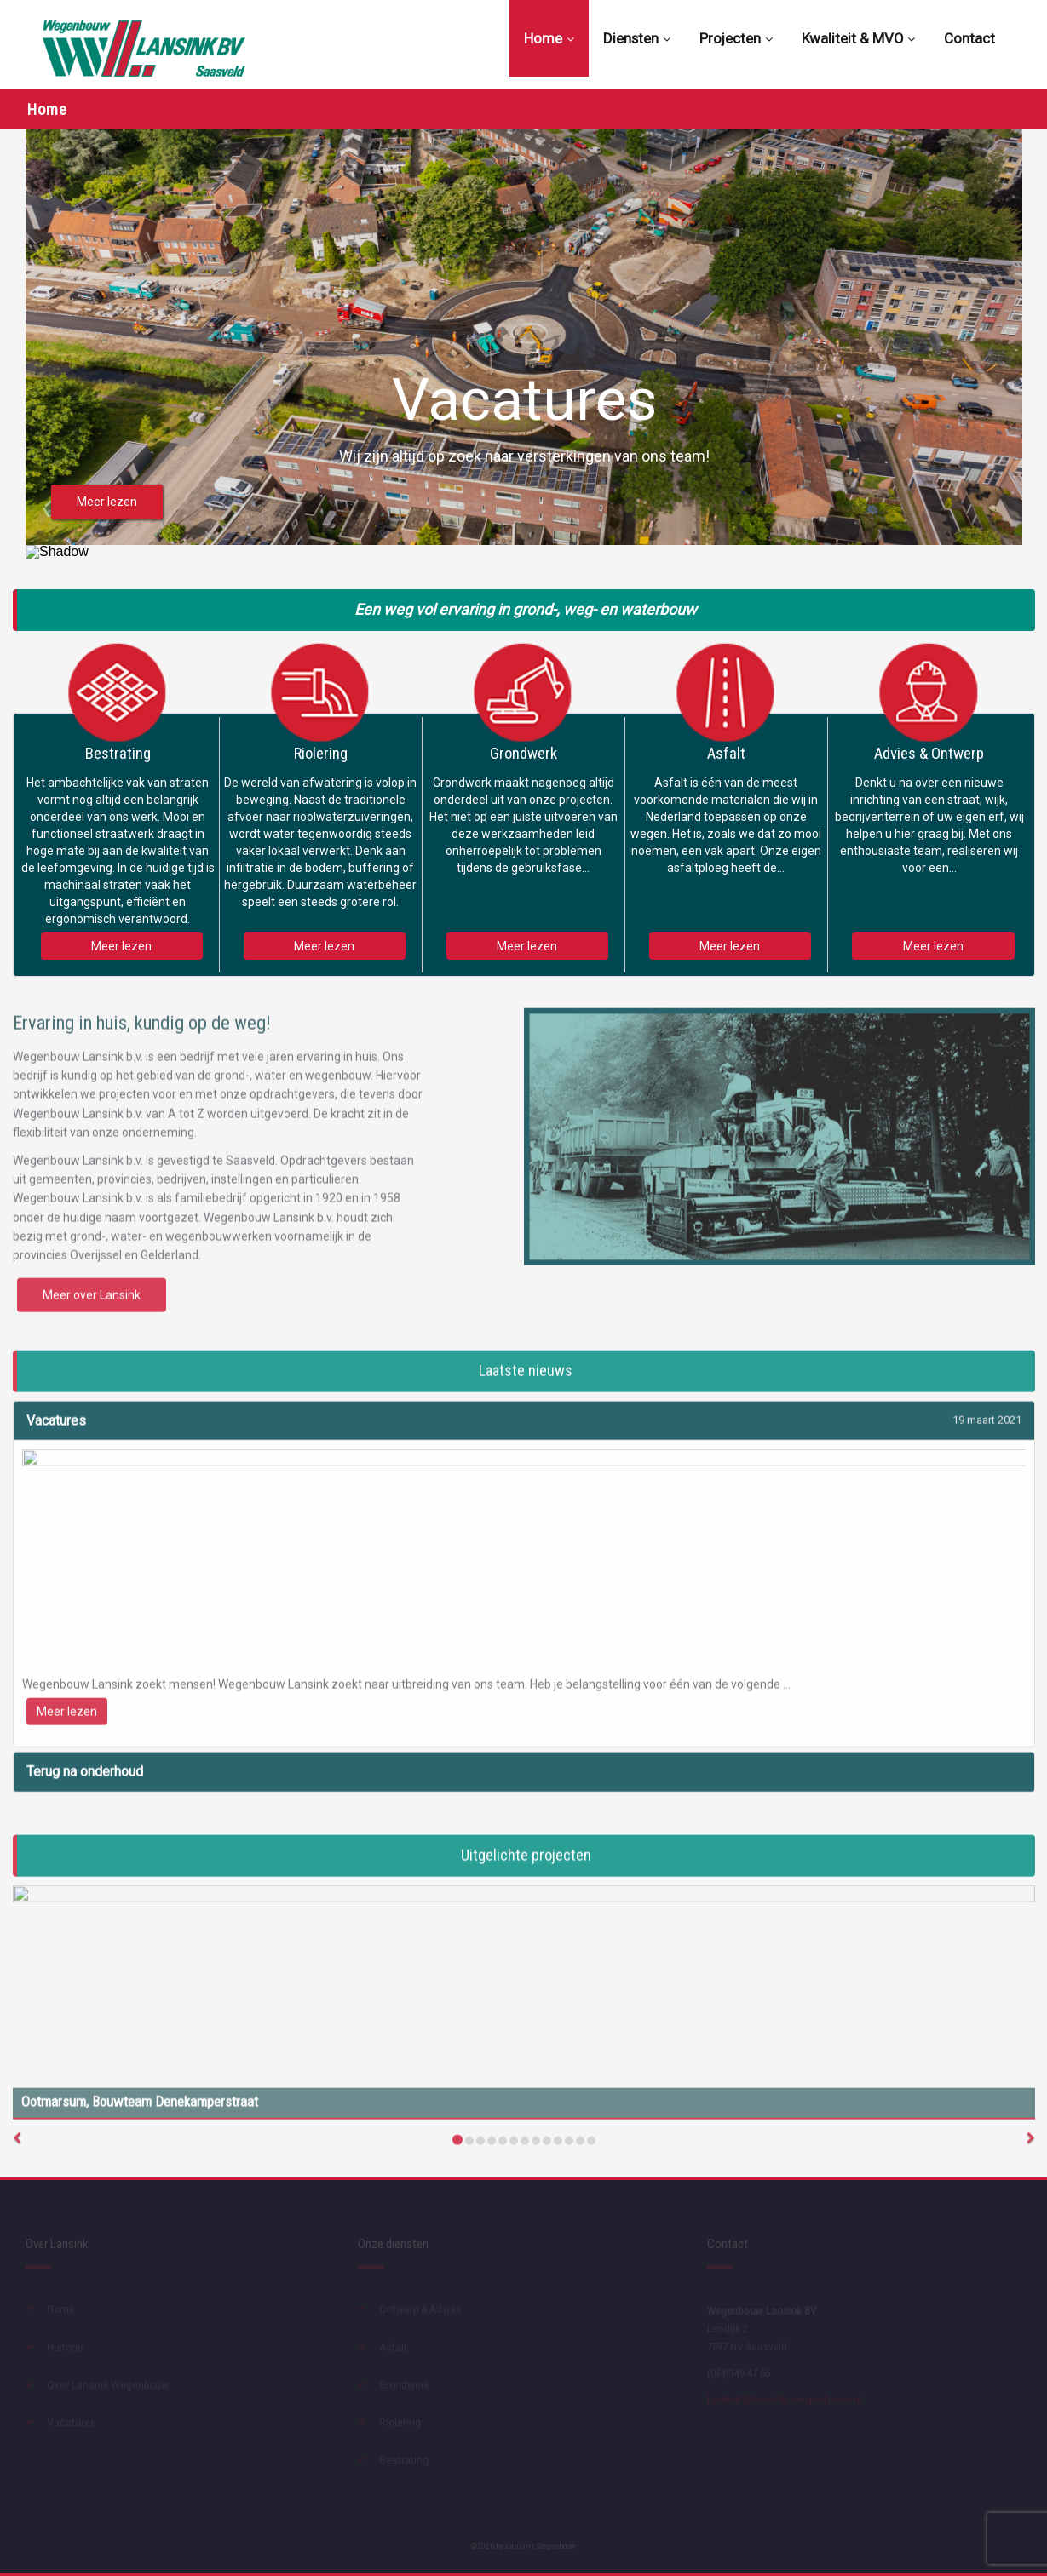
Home (549, 38)
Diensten (636, 38)
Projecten (736, 38)
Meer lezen (121, 946)
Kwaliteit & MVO (858, 38)
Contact (969, 38)
